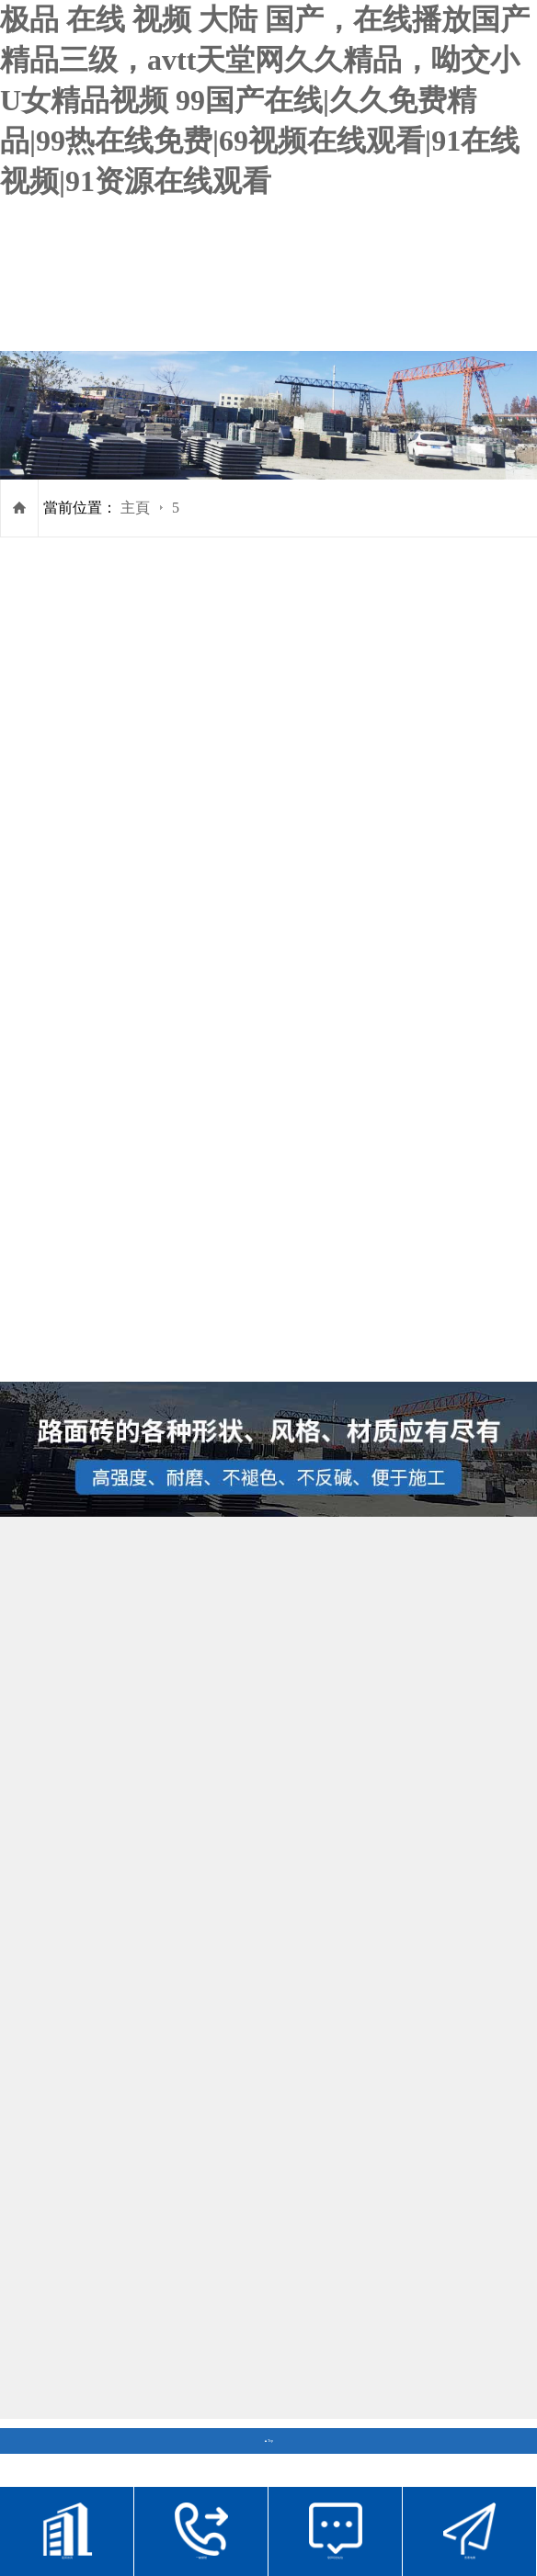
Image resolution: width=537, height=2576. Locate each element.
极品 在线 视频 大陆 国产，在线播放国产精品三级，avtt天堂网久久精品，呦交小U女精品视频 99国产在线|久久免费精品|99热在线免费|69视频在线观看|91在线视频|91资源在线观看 (265, 100)
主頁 (135, 507)
